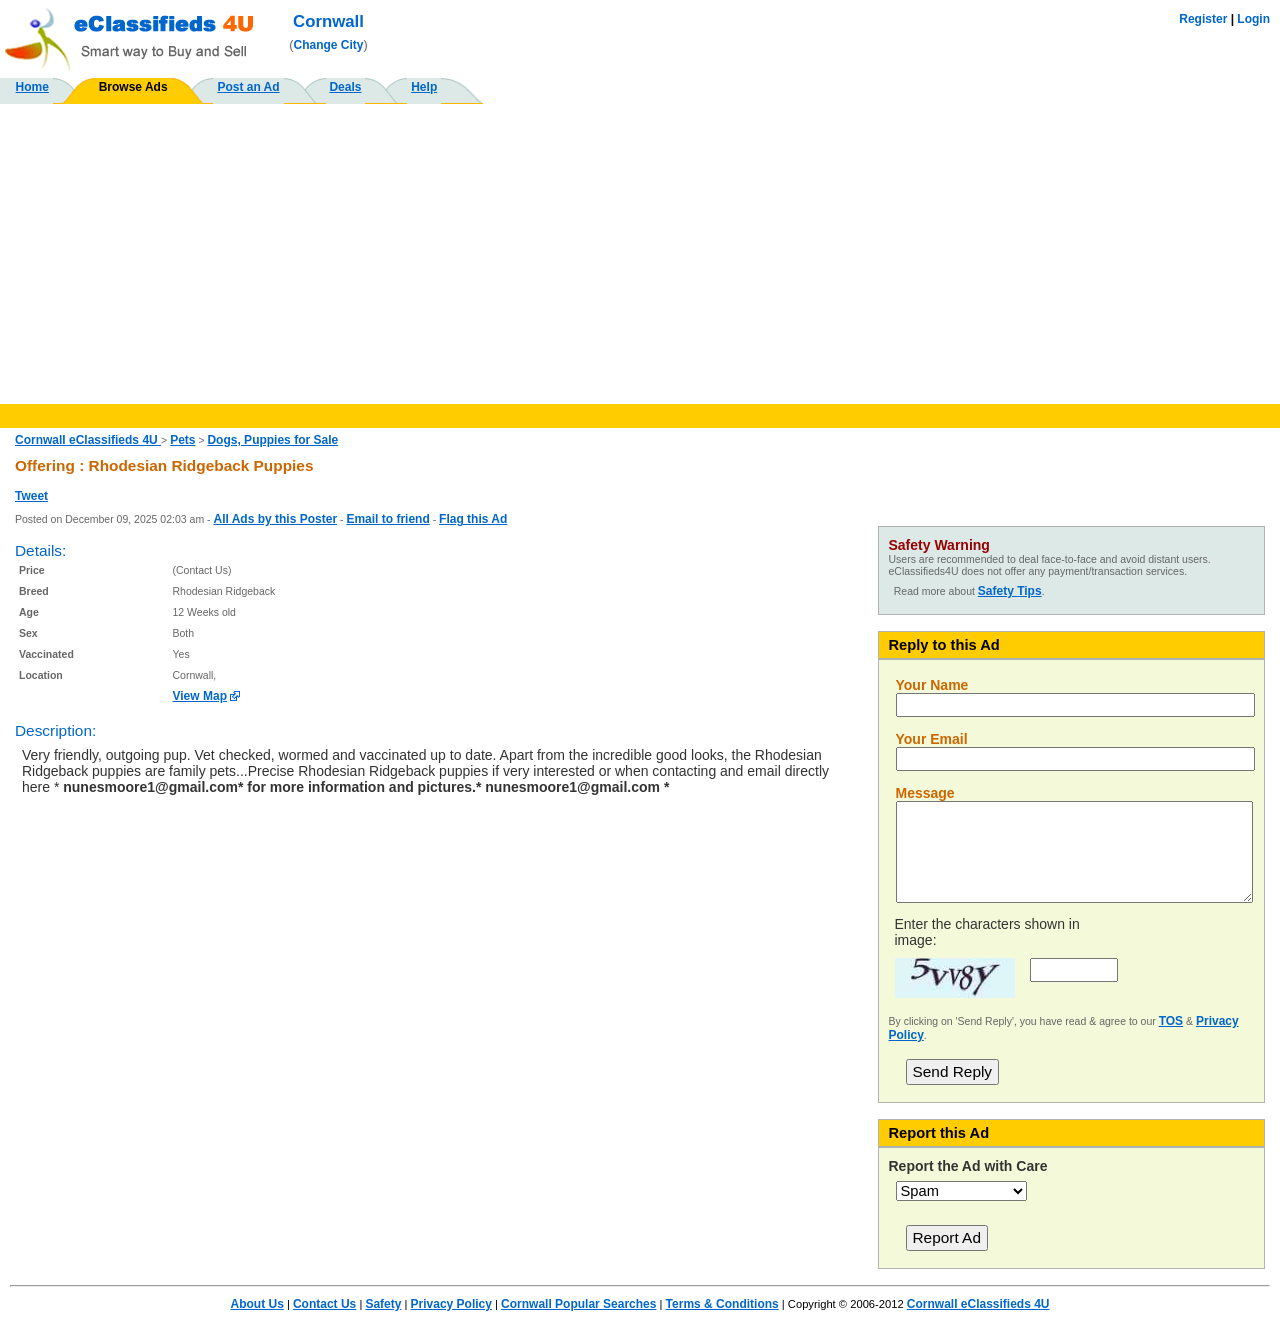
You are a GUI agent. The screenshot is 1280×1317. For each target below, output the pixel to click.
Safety (383, 1304)
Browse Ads (133, 87)
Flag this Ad (473, 519)
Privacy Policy (451, 1304)
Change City (329, 45)
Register (1203, 19)
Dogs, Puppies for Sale (272, 440)
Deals (345, 87)
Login (1253, 19)
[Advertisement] (640, 254)
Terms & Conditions (722, 1304)
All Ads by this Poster (275, 519)
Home (32, 87)
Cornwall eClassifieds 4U (88, 440)
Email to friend (387, 519)
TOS (1171, 1021)
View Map (200, 696)
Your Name (932, 685)
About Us (256, 1304)
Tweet (31, 496)
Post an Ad (248, 87)
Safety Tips (1010, 591)
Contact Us (324, 1304)
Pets (182, 440)
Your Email (932, 739)
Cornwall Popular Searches (578, 1304)
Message (925, 793)
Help (424, 87)
